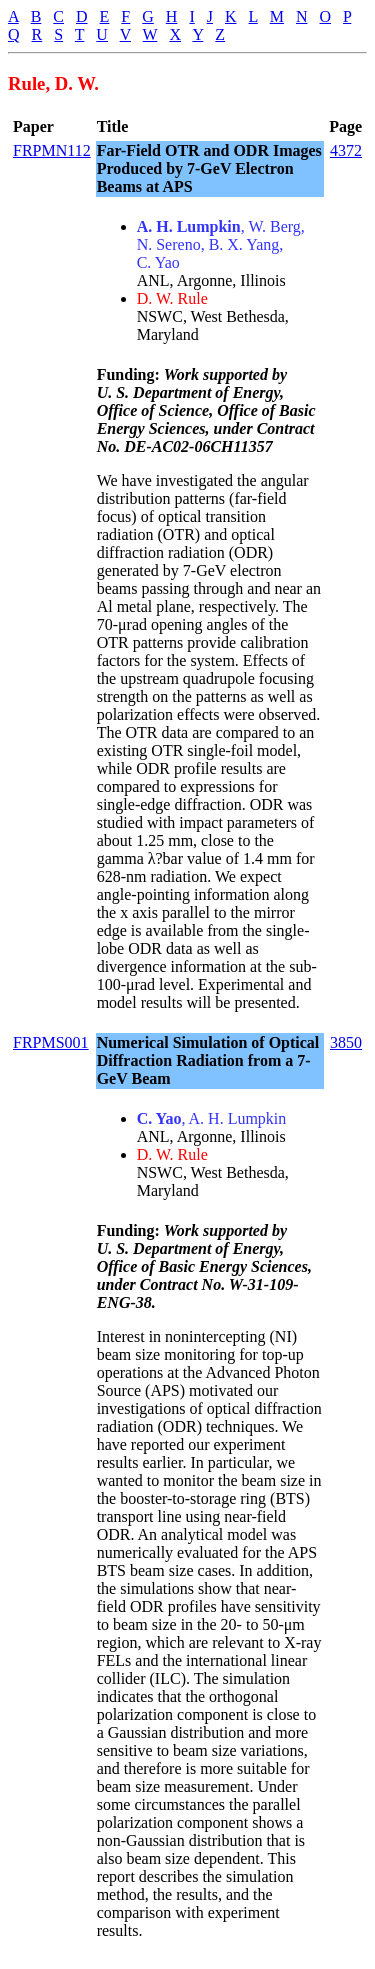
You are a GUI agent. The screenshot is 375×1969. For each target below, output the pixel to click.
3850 (346, 1042)
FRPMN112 (52, 150)
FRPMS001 (51, 1042)
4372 (346, 150)
